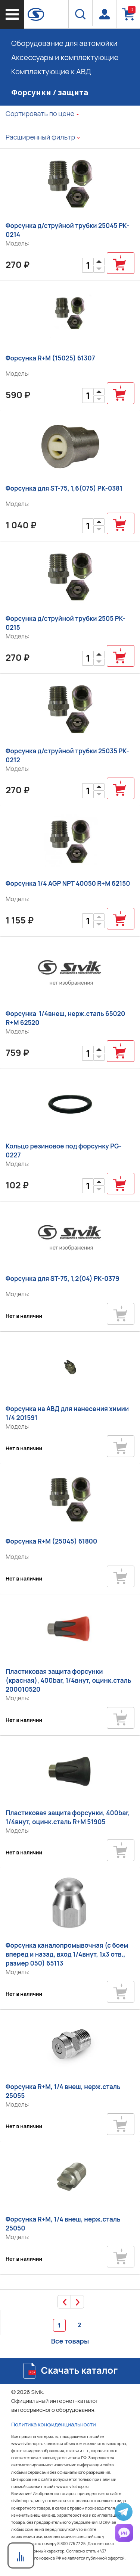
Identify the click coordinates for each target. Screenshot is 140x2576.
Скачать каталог (79, 2370)
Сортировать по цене (40, 113)
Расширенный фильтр (40, 136)
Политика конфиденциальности (53, 2424)
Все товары (70, 2340)
